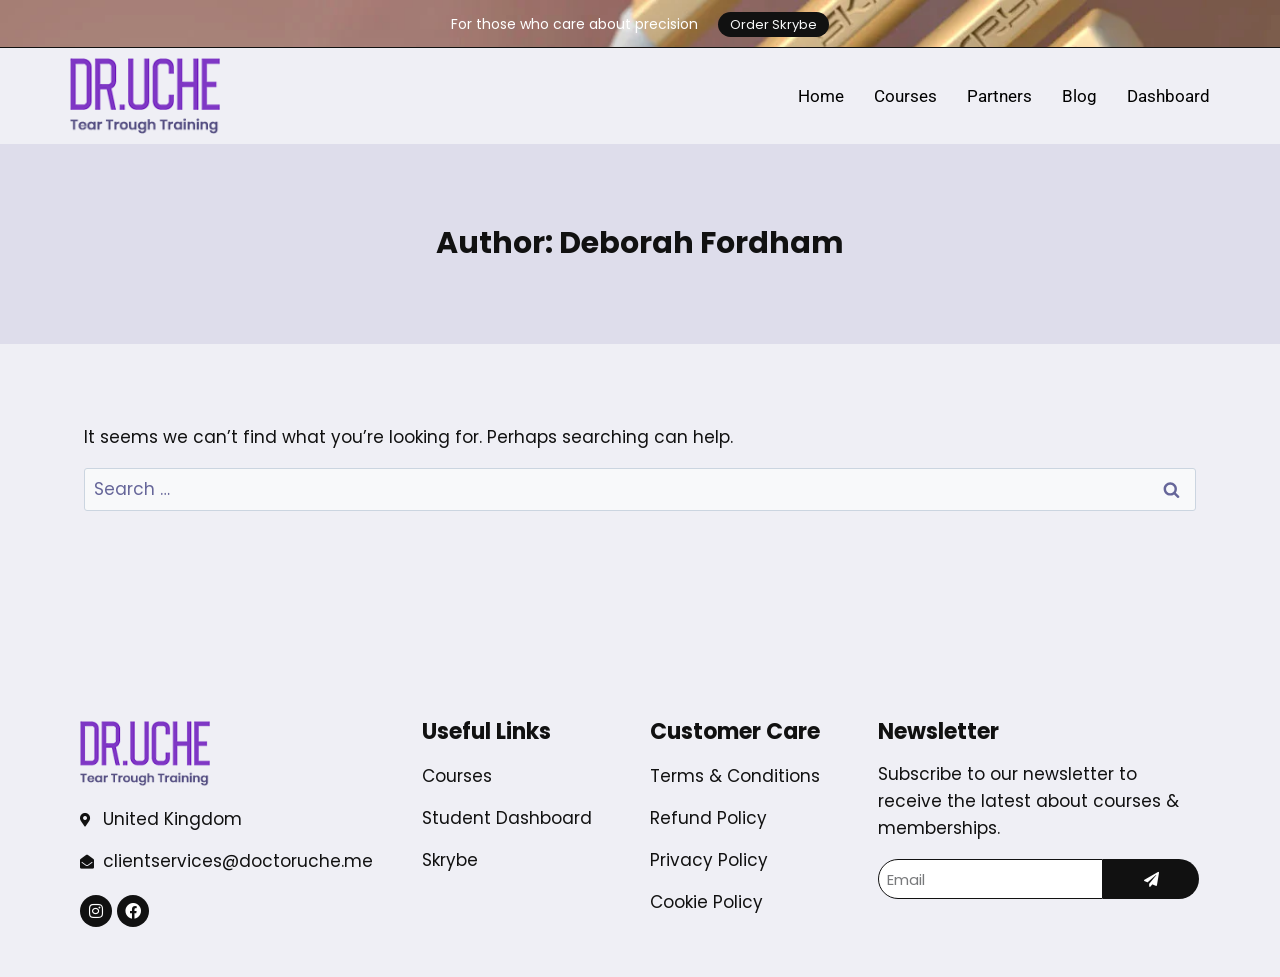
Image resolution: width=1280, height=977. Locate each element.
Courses (905, 96)
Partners (999, 96)
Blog (1079, 96)
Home (821, 96)
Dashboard (1168, 96)
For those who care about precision (574, 24)
